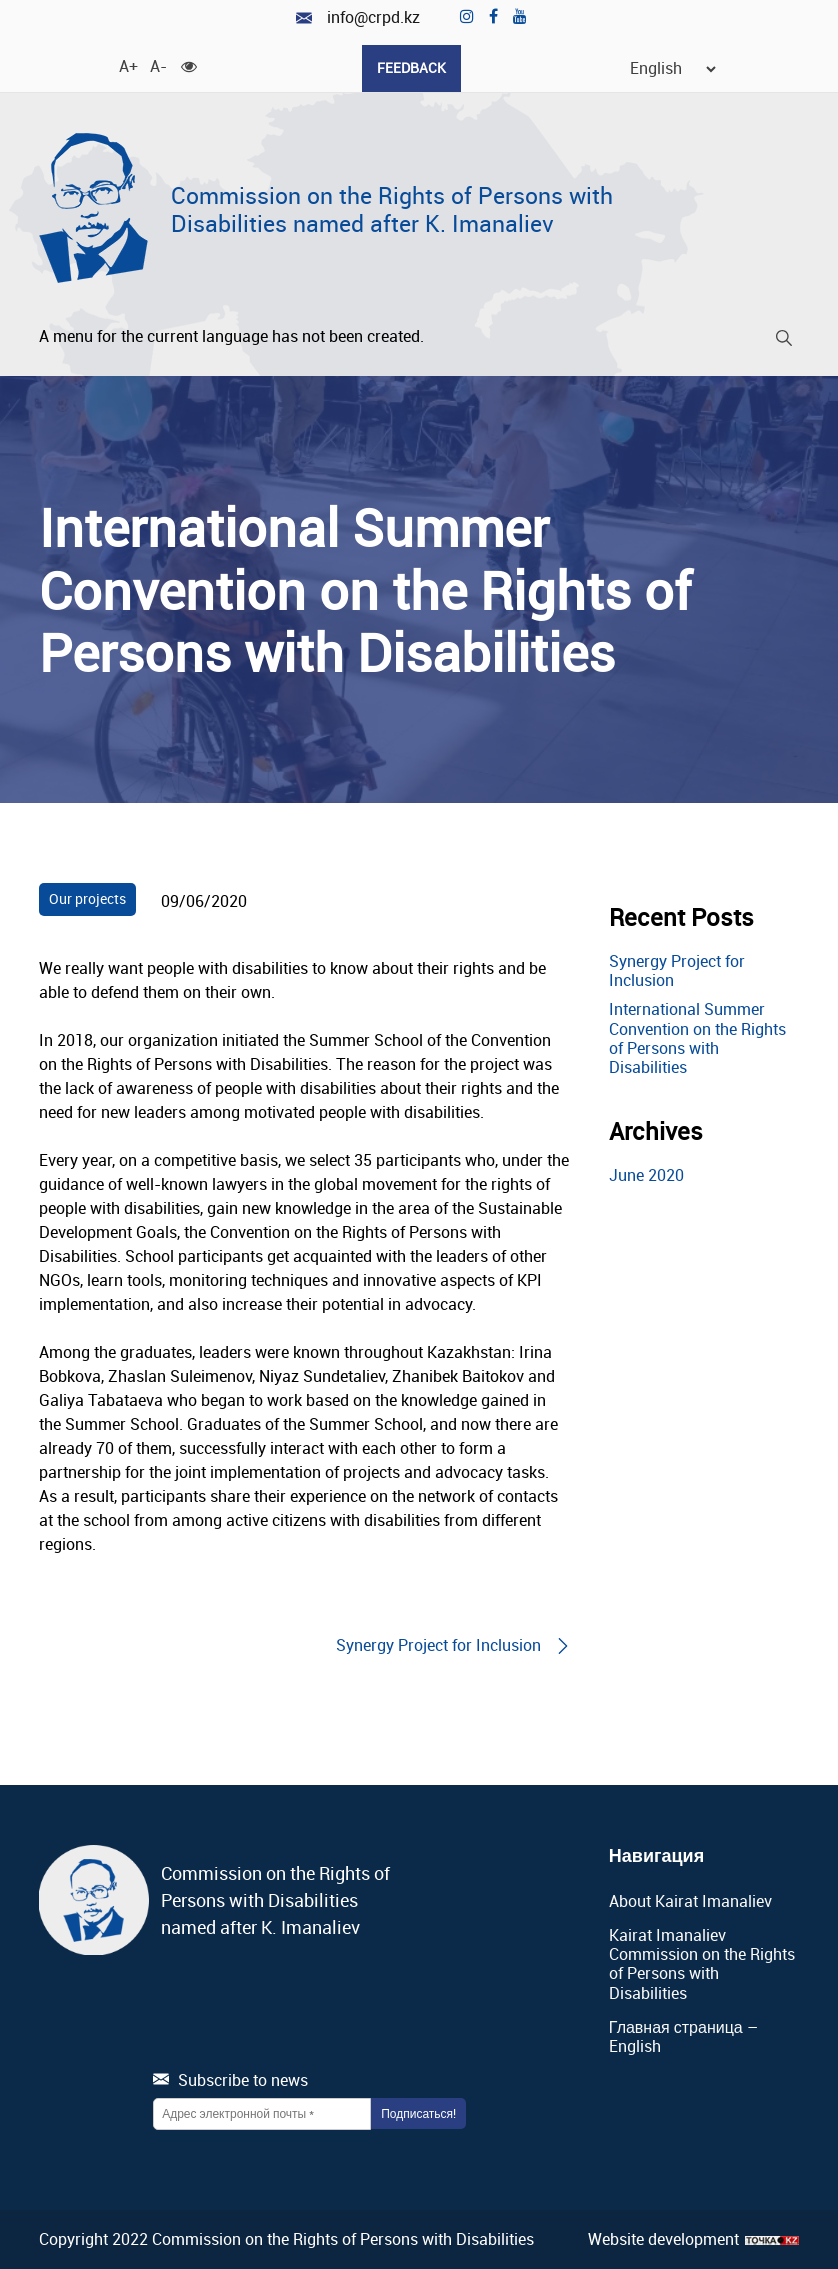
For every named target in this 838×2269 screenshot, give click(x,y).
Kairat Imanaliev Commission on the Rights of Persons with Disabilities (702, 1964)
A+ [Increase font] (127, 65)
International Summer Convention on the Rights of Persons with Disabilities (697, 1038)
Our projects (87, 898)
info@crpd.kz (358, 17)
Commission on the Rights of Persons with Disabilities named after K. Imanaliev (392, 209)
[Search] (784, 341)
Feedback (411, 67)
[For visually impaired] (189, 65)
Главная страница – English (683, 2036)
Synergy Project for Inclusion (677, 970)
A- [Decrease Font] (158, 65)
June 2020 (646, 1175)
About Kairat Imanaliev (690, 1901)
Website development (663, 2239)
